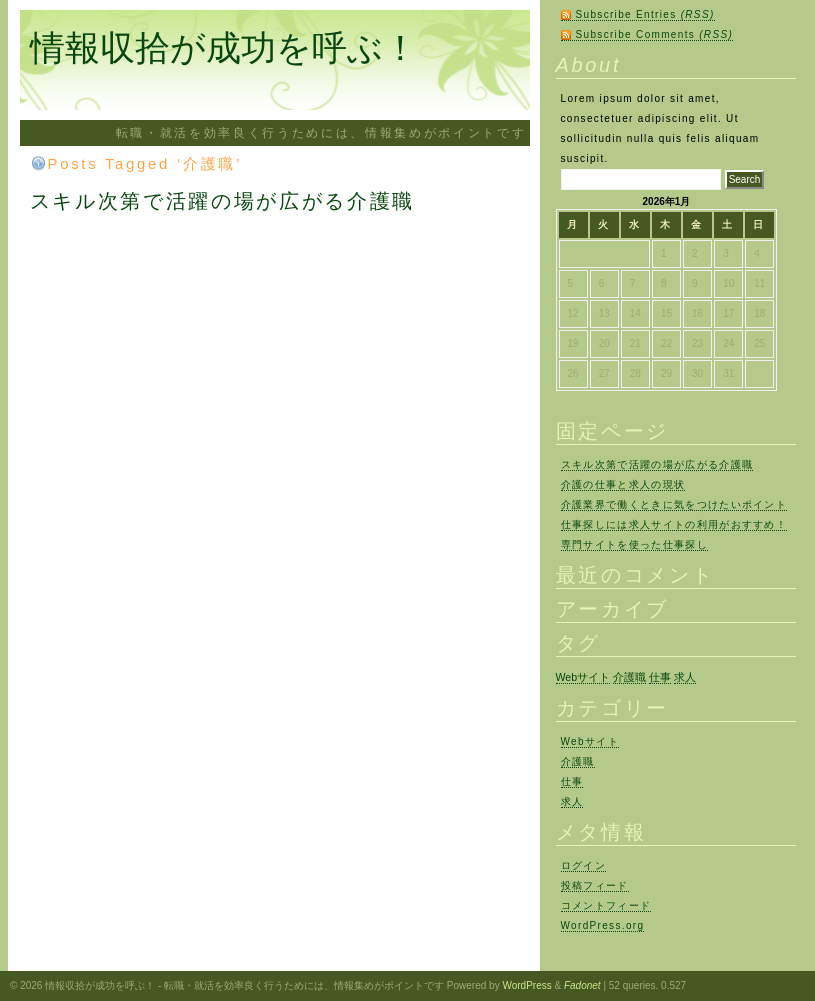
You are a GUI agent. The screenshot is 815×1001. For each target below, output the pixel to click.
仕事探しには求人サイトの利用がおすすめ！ (674, 524)
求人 (572, 801)
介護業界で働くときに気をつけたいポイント (674, 504)
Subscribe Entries (645, 14)
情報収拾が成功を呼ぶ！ (224, 47)
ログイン (583, 865)
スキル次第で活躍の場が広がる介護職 (222, 201)
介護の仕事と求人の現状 (623, 484)
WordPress (526, 985)
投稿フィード (595, 885)
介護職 (578, 761)
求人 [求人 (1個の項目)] (685, 677)
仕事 (572, 781)
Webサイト (590, 741)
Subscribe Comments (655, 34)
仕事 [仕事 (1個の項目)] (660, 677)
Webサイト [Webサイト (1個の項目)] (583, 677)
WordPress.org (603, 925)
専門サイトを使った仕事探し (634, 544)
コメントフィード (606, 905)
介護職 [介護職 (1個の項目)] (629, 677)
